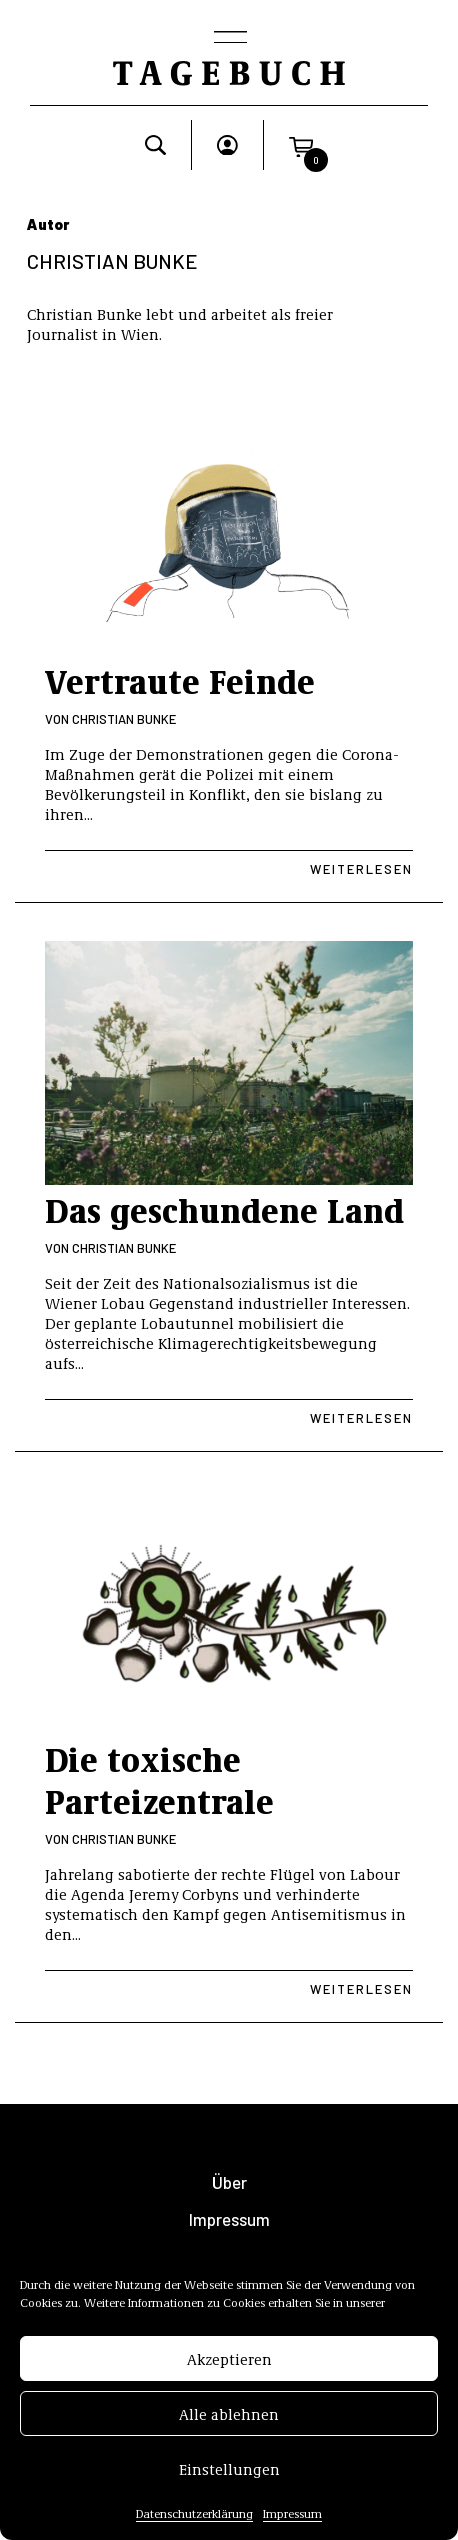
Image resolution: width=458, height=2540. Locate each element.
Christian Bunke (124, 719)
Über (229, 2182)
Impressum (292, 2514)
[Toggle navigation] (229, 39)
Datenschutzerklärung (194, 2514)
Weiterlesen (361, 869)
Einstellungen (229, 2469)
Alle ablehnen (229, 2414)
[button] (301, 145)
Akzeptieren (229, 2359)
